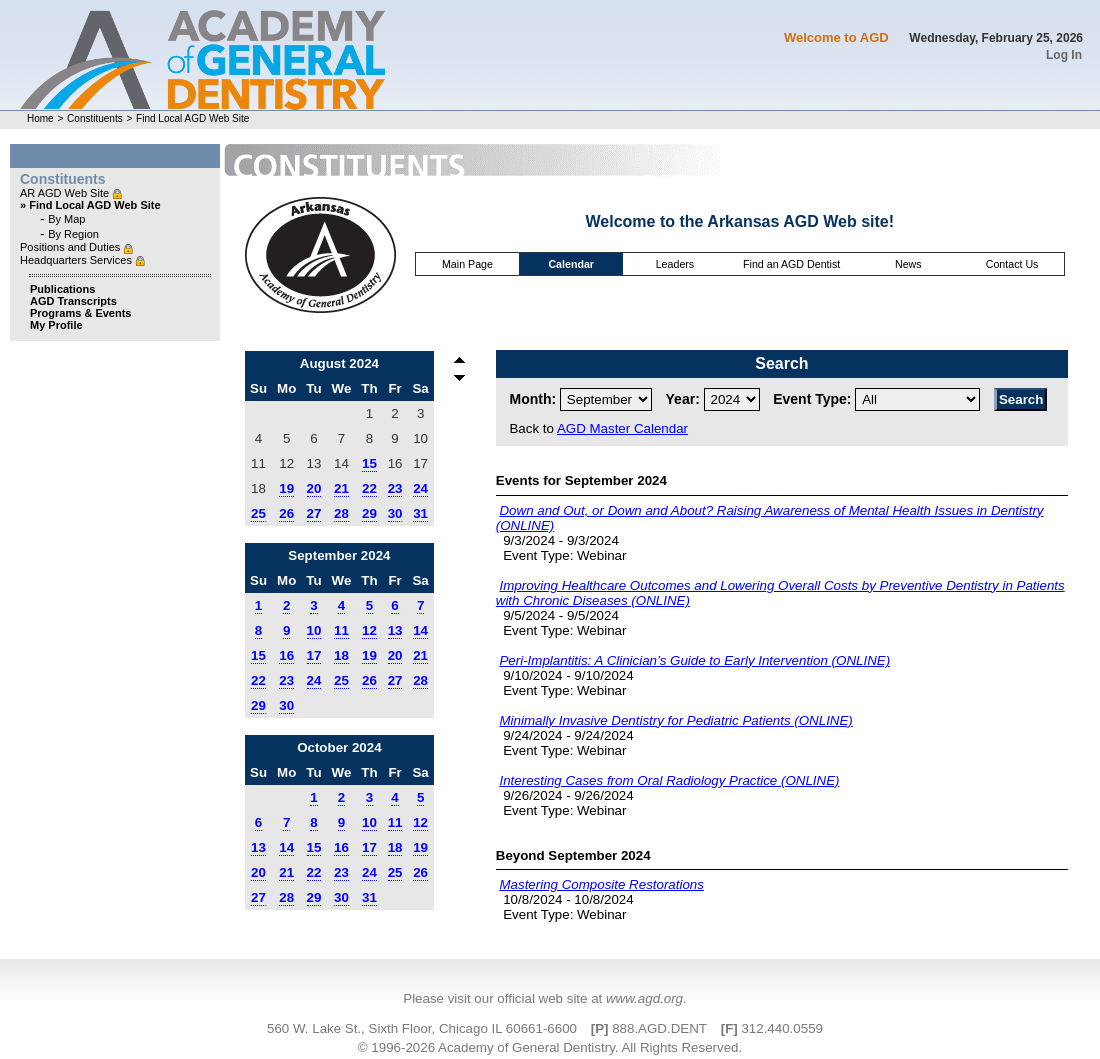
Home (40, 118)
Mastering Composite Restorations (601, 884)
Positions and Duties (71, 247)
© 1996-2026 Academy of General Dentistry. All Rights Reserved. (550, 1047)
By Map (66, 219)
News (908, 264)
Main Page (467, 264)
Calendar (571, 264)
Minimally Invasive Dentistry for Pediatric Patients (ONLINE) (675, 720)
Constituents (95, 118)
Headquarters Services (77, 260)
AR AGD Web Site (66, 193)
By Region (73, 234)
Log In (1064, 55)
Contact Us (1012, 264)
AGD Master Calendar (622, 428)
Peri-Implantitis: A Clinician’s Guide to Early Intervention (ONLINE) (694, 660)
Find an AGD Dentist (791, 264)
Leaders (675, 264)
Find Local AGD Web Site (192, 118)
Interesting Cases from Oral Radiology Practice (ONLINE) (669, 780)
